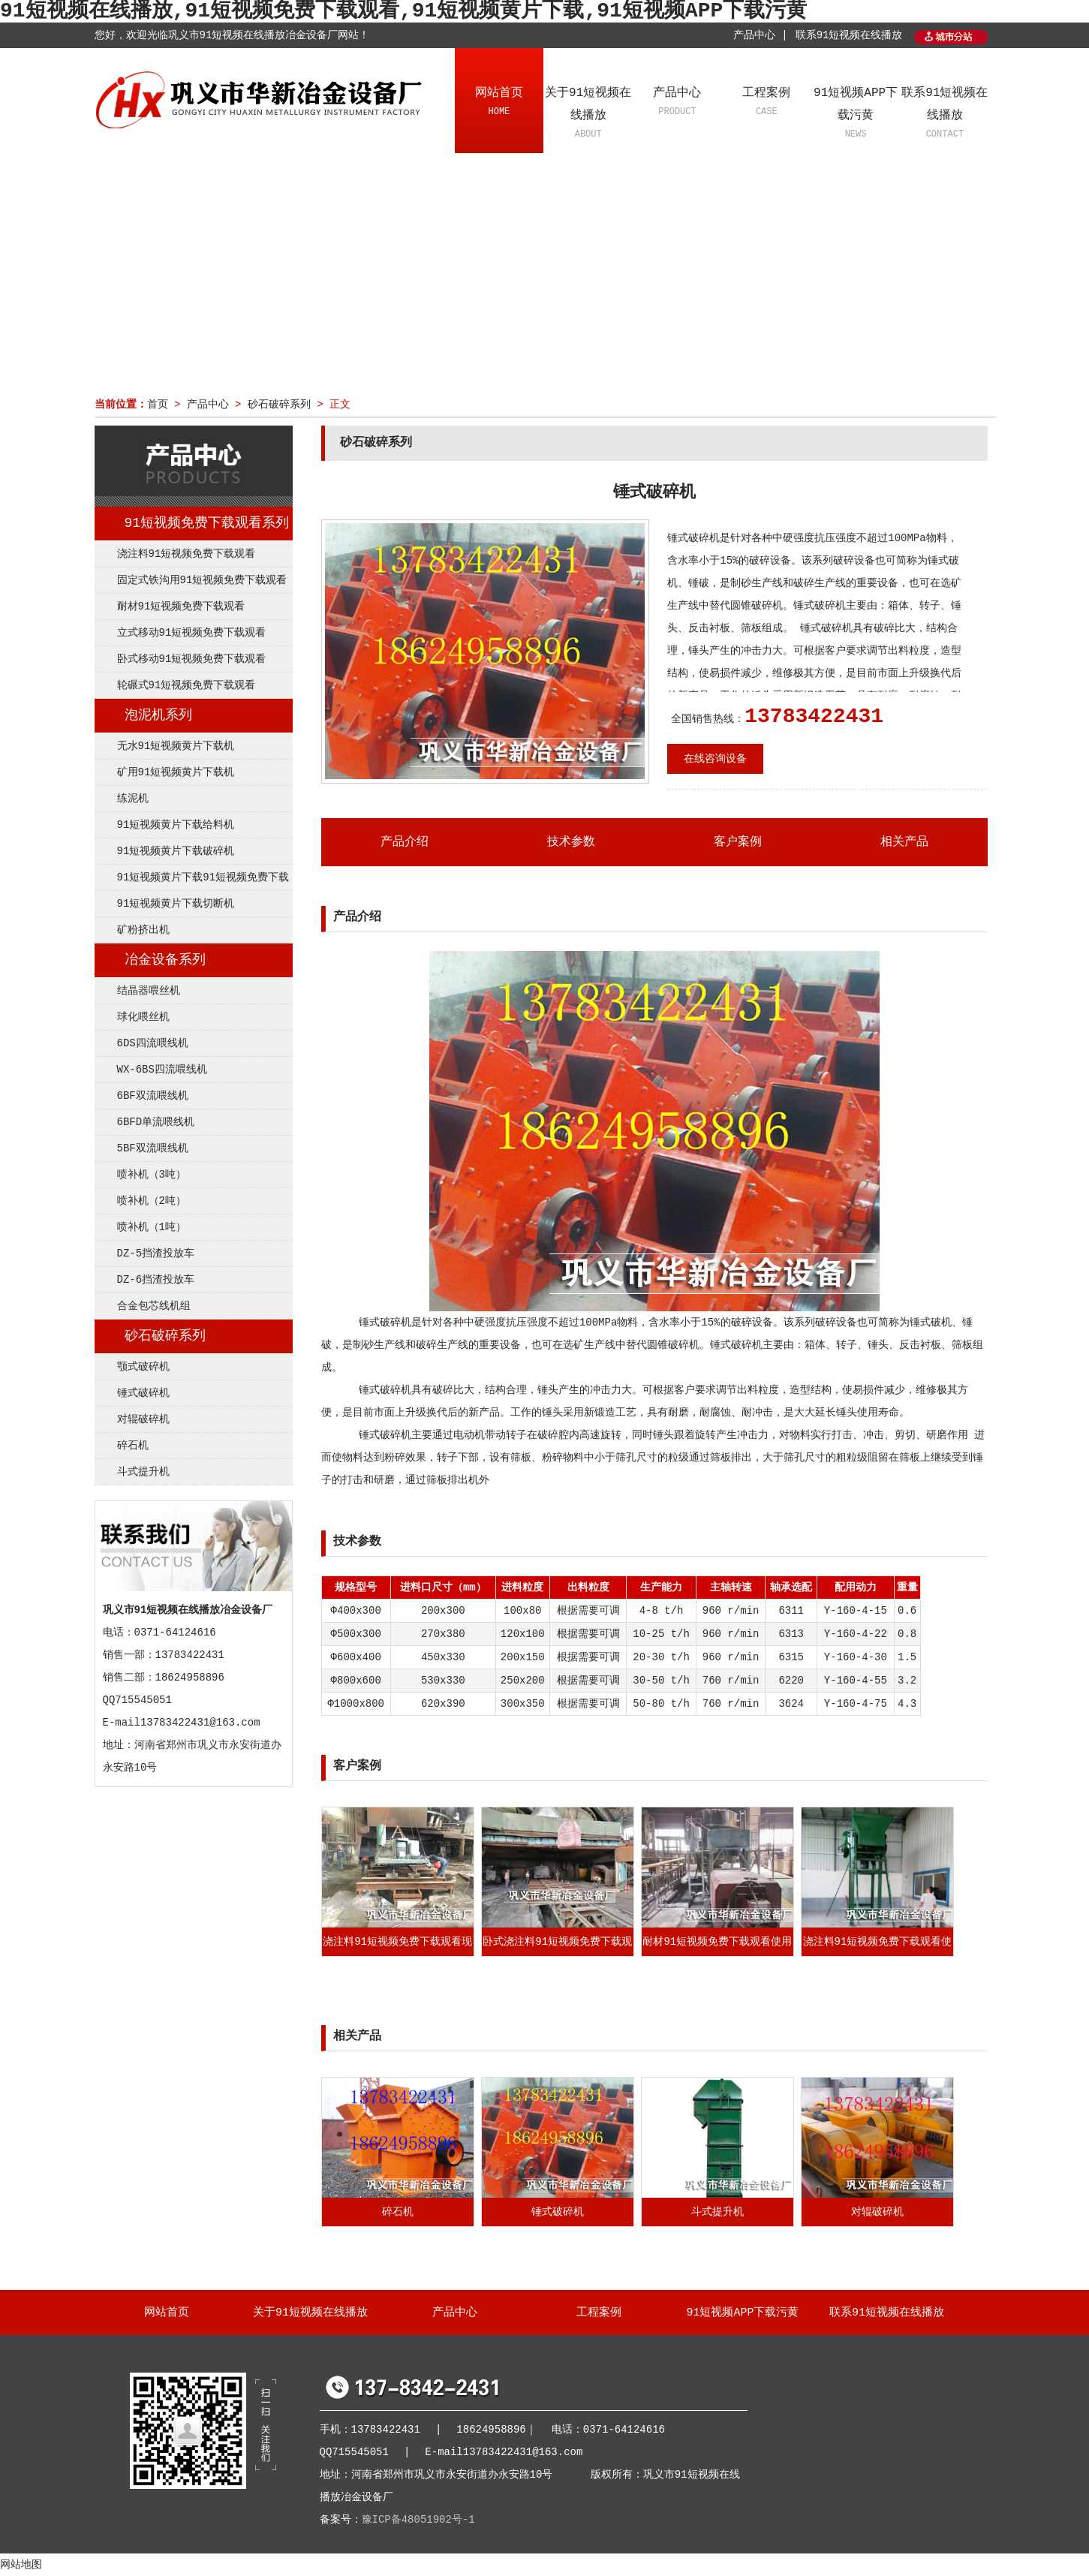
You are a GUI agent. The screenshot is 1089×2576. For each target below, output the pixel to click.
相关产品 (904, 842)
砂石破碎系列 (279, 405)
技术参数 (571, 842)
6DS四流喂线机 (152, 1043)
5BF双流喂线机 (152, 1148)
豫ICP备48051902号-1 (418, 2520)
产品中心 (677, 102)
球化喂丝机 (143, 1017)
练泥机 (133, 799)
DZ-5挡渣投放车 (156, 1253)
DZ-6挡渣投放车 (156, 1280)
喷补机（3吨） (151, 1175)
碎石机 (133, 1446)
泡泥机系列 (158, 715)
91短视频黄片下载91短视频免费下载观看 (192, 881)
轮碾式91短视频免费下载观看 (186, 685)
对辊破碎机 (143, 1419)
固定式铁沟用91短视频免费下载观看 (202, 580)
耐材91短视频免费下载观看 (181, 606)
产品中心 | (760, 35)
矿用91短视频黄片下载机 (176, 772)
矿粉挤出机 (143, 930)
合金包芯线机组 (154, 1306)
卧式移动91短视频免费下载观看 (191, 659)
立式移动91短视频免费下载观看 (191, 633)
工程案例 (766, 102)
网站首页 (499, 102)
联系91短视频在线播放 (849, 35)
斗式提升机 (143, 1472)
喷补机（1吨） (151, 1227)
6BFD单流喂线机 (156, 1122)
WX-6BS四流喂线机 (162, 1070)
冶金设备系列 (165, 960)
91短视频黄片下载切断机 (176, 904)
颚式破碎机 (143, 1367)
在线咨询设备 (715, 759)
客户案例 (738, 842)
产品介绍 (405, 842)
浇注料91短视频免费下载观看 (186, 554)
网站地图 (21, 2565)
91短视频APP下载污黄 (856, 114)
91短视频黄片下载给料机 (176, 825)
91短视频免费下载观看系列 (207, 523)
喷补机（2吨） (151, 1201)
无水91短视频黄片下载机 (176, 746)
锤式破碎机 (143, 1393)
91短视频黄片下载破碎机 (176, 851)
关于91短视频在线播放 (588, 114)
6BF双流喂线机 (152, 1096)
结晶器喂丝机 (148, 991)
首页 (157, 405)
